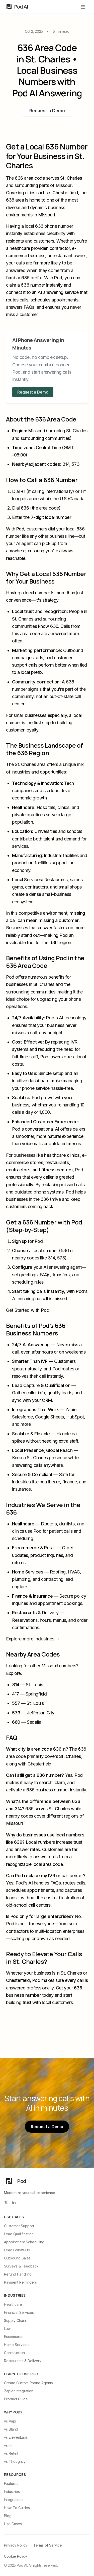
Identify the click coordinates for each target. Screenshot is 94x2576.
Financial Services (19, 2312)
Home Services (16, 2344)
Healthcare (13, 2304)
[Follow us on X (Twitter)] (6, 2202)
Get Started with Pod (27, 1310)
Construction (14, 2353)
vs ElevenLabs (16, 2437)
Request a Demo (47, 110)
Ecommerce (14, 2336)
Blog (8, 2516)
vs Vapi (10, 2421)
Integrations (13, 2499)
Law (7, 2328)
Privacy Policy (15, 2545)
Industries (12, 2491)
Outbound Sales (17, 2258)
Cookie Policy (15, 2556)
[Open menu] (83, 7)
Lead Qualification (19, 2234)
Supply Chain (15, 2320)
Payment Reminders (20, 2282)
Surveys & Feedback (21, 2266)
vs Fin (9, 2445)
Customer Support (19, 2226)
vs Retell (11, 2453)
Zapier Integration (18, 2391)
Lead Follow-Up (17, 2250)
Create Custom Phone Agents (28, 2383)
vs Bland (11, 2429)
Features (11, 2483)
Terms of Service (47, 2545)
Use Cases (13, 2524)
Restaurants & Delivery (22, 2361)
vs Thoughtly (15, 2461)
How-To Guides (17, 2508)
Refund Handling (18, 2274)
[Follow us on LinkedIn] (14, 2202)
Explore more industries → (33, 1638)
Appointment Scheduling (24, 2242)
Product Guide (16, 2399)
